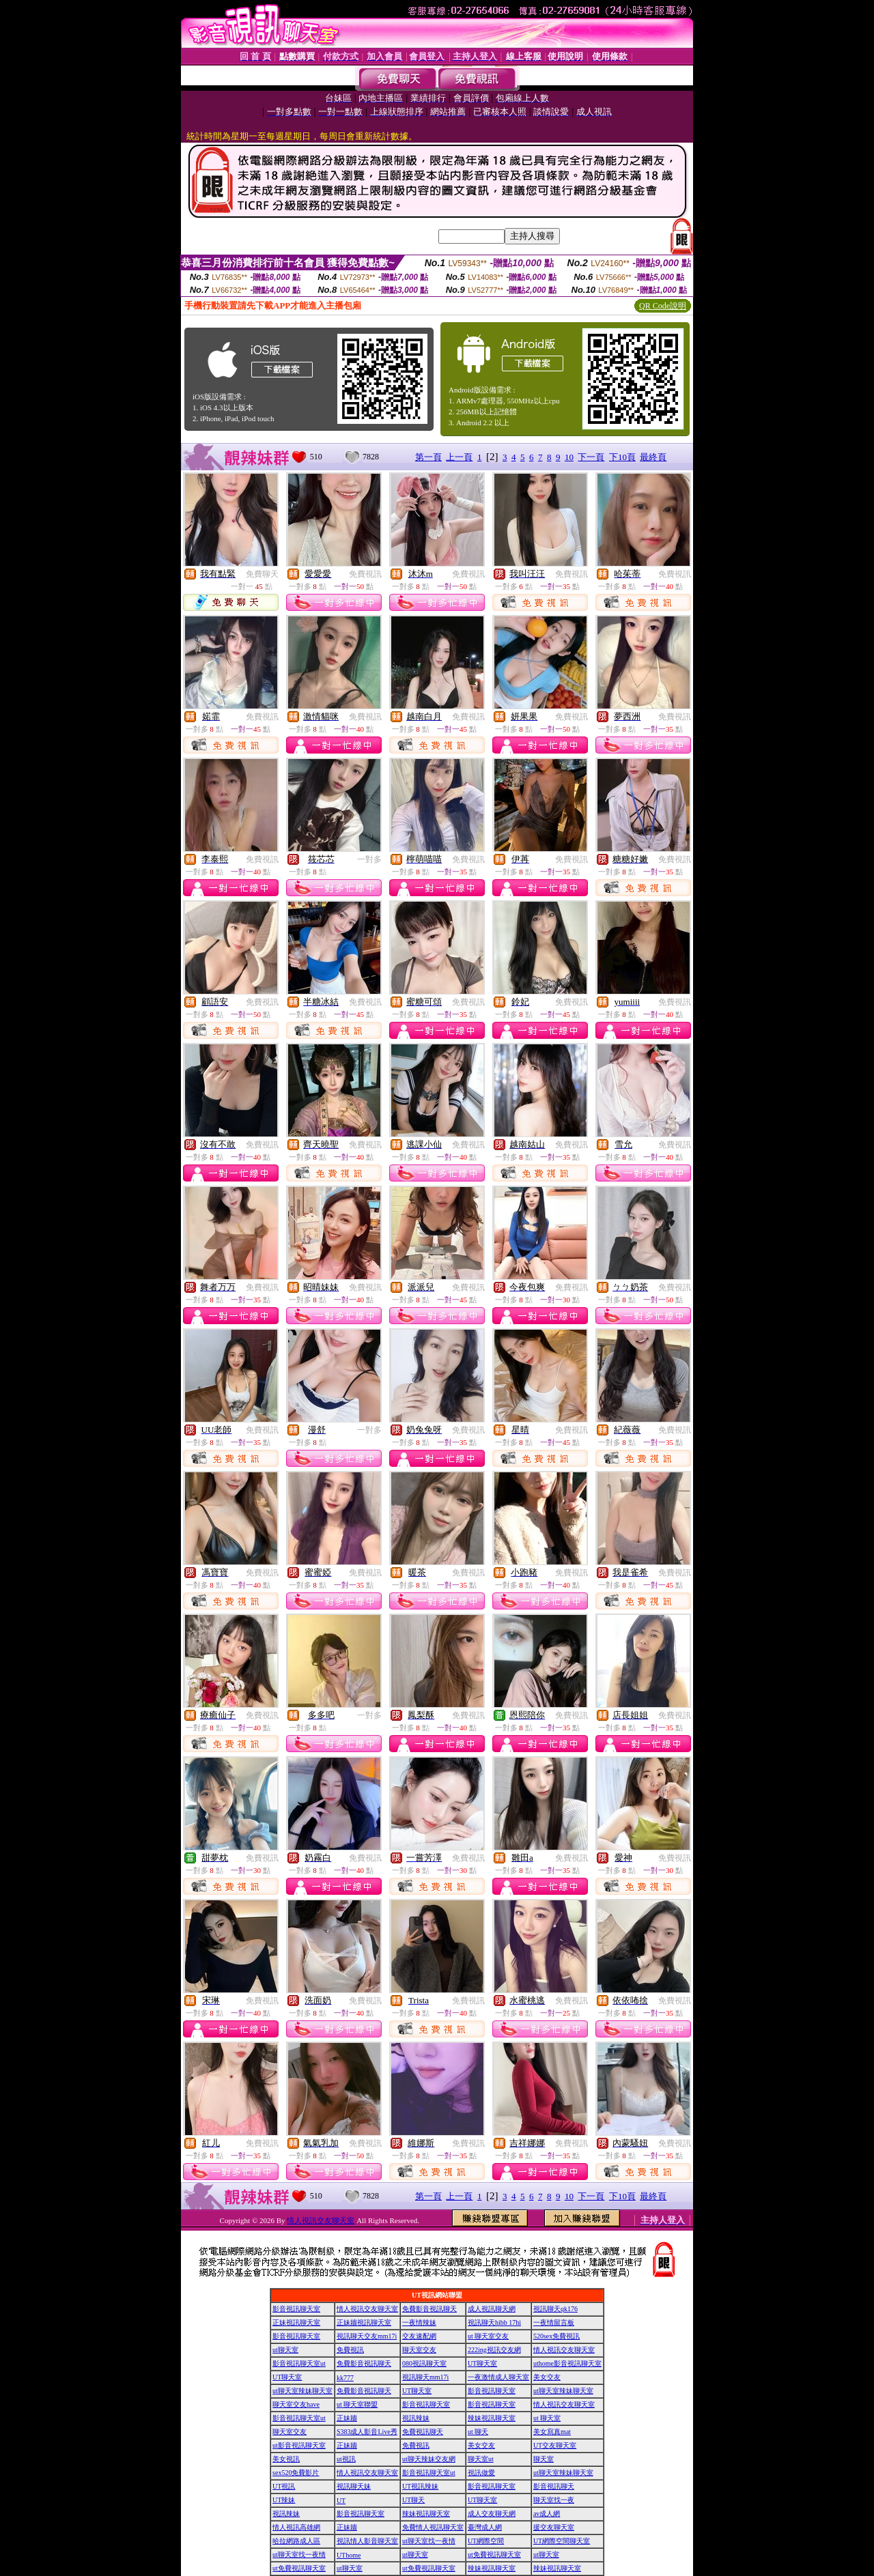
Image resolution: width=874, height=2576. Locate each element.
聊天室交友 (419, 2349)
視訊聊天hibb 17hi (494, 2322)
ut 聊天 (478, 2431)
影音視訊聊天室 (296, 2309)
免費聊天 (262, 574)
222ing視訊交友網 (494, 2349)
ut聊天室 (285, 2349)
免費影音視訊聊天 (429, 2309)
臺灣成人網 (485, 2527)
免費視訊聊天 (422, 2431)
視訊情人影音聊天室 (367, 2541)
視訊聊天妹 (354, 2486)
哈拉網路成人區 (296, 2541)
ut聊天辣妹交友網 (428, 2459)
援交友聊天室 (553, 2527)
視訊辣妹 (415, 2418)
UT (341, 2500)
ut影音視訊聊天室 (299, 2445)
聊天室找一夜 (553, 2500)
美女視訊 (286, 2459)
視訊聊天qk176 (555, 2309)
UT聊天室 (482, 2363)
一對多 (369, 859)
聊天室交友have (296, 2404)
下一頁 (591, 457)
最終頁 (653, 457)
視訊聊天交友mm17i (367, 2336)
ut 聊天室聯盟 (357, 2404)
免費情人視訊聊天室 (433, 2527)
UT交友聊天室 (554, 2445)
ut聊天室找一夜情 (428, 2541)
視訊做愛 (481, 2472)
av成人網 (546, 2513)
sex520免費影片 (295, 2472)
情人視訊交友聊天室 (320, 2220)
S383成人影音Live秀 (367, 2431)
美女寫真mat (552, 2431)
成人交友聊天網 (492, 2513)
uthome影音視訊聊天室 (567, 2363)
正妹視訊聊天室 (296, 2322)
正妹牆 (347, 2418)
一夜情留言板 (553, 2322)
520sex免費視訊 (556, 2336)
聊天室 (543, 2459)
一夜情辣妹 (419, 2322)
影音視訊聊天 (553, 2486)
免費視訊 (365, 574)
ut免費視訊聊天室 (494, 2554)
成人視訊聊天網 (492, 2309)
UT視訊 (283, 2486)
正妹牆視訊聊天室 (364, 2322)
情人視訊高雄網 (296, 2527)
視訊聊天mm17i (425, 2377)
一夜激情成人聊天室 (498, 2377)
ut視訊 (346, 2459)
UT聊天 (413, 2500)
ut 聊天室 (547, 2418)
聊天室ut (481, 2459)
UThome (349, 2555)
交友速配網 (419, 2336)
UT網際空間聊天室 (561, 2541)
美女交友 (547, 2377)
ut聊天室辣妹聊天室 (302, 2390)
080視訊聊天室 (424, 2363)
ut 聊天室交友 (488, 2336)
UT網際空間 (486, 2541)
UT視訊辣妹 (420, 2486)
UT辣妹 (283, 2500)
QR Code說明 (662, 306)
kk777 (345, 2377)
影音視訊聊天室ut (299, 2363)
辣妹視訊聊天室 (492, 2418)
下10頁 (622, 457)
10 (569, 457)
